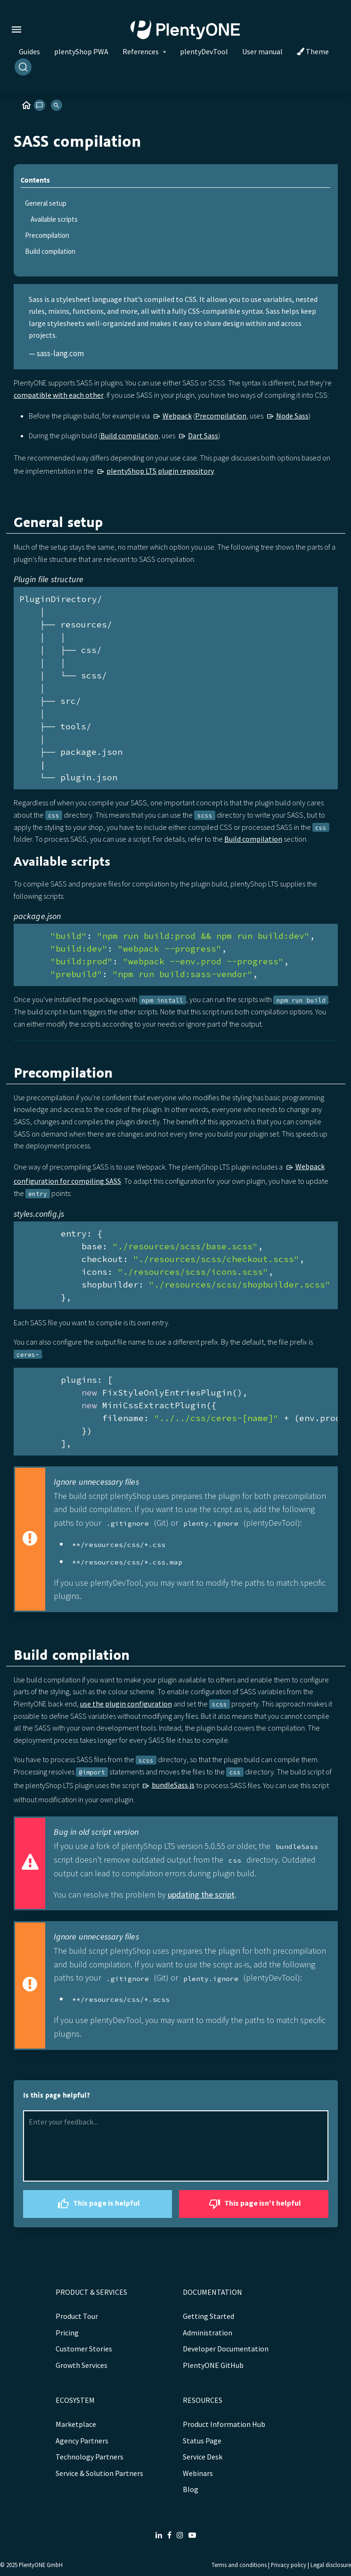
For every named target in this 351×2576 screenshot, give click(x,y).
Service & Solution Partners (99, 2473)
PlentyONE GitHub (213, 2365)
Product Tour (77, 2316)
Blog (190, 2489)
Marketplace (76, 2424)
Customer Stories (84, 2348)
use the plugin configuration (126, 1703)
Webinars (198, 2473)
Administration (207, 2332)
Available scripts (54, 219)
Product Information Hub (224, 2424)
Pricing (67, 2332)
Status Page (202, 2440)
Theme (313, 51)
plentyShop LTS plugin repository (160, 471)
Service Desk (202, 2456)
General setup (45, 203)
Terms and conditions (239, 2564)
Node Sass (292, 415)
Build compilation (50, 251)
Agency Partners (82, 2440)
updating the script (201, 1894)
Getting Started (208, 2316)
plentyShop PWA (81, 51)
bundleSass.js (173, 1785)
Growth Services (81, 2365)
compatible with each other (59, 395)
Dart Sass (203, 435)
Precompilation (47, 235)
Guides (29, 51)
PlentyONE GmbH (41, 2564)
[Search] (23, 67)
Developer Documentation (226, 2348)
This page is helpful (97, 2204)
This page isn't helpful (253, 2204)
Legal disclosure (330, 2564)
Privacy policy (288, 2564)
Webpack (177, 415)
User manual (262, 51)
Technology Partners (89, 2456)
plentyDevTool (204, 51)
